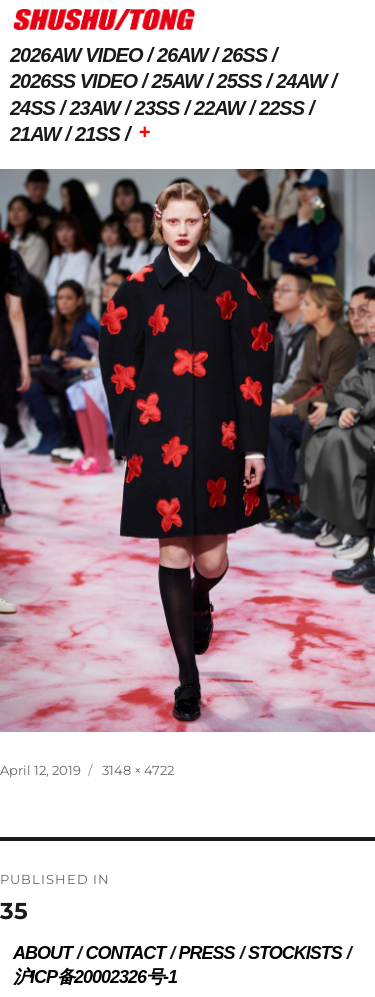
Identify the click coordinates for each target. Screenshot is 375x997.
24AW (301, 81)
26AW (182, 55)
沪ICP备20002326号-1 (95, 977)
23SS (157, 108)
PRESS (207, 953)
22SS (281, 108)
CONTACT (125, 953)
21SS (97, 134)
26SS (244, 55)
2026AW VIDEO (76, 55)
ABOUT (42, 953)
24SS (32, 108)
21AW (35, 134)
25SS (239, 81)
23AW (95, 108)
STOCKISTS (295, 953)
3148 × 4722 (138, 770)
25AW (177, 81)
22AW (219, 108)
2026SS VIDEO (73, 81)
